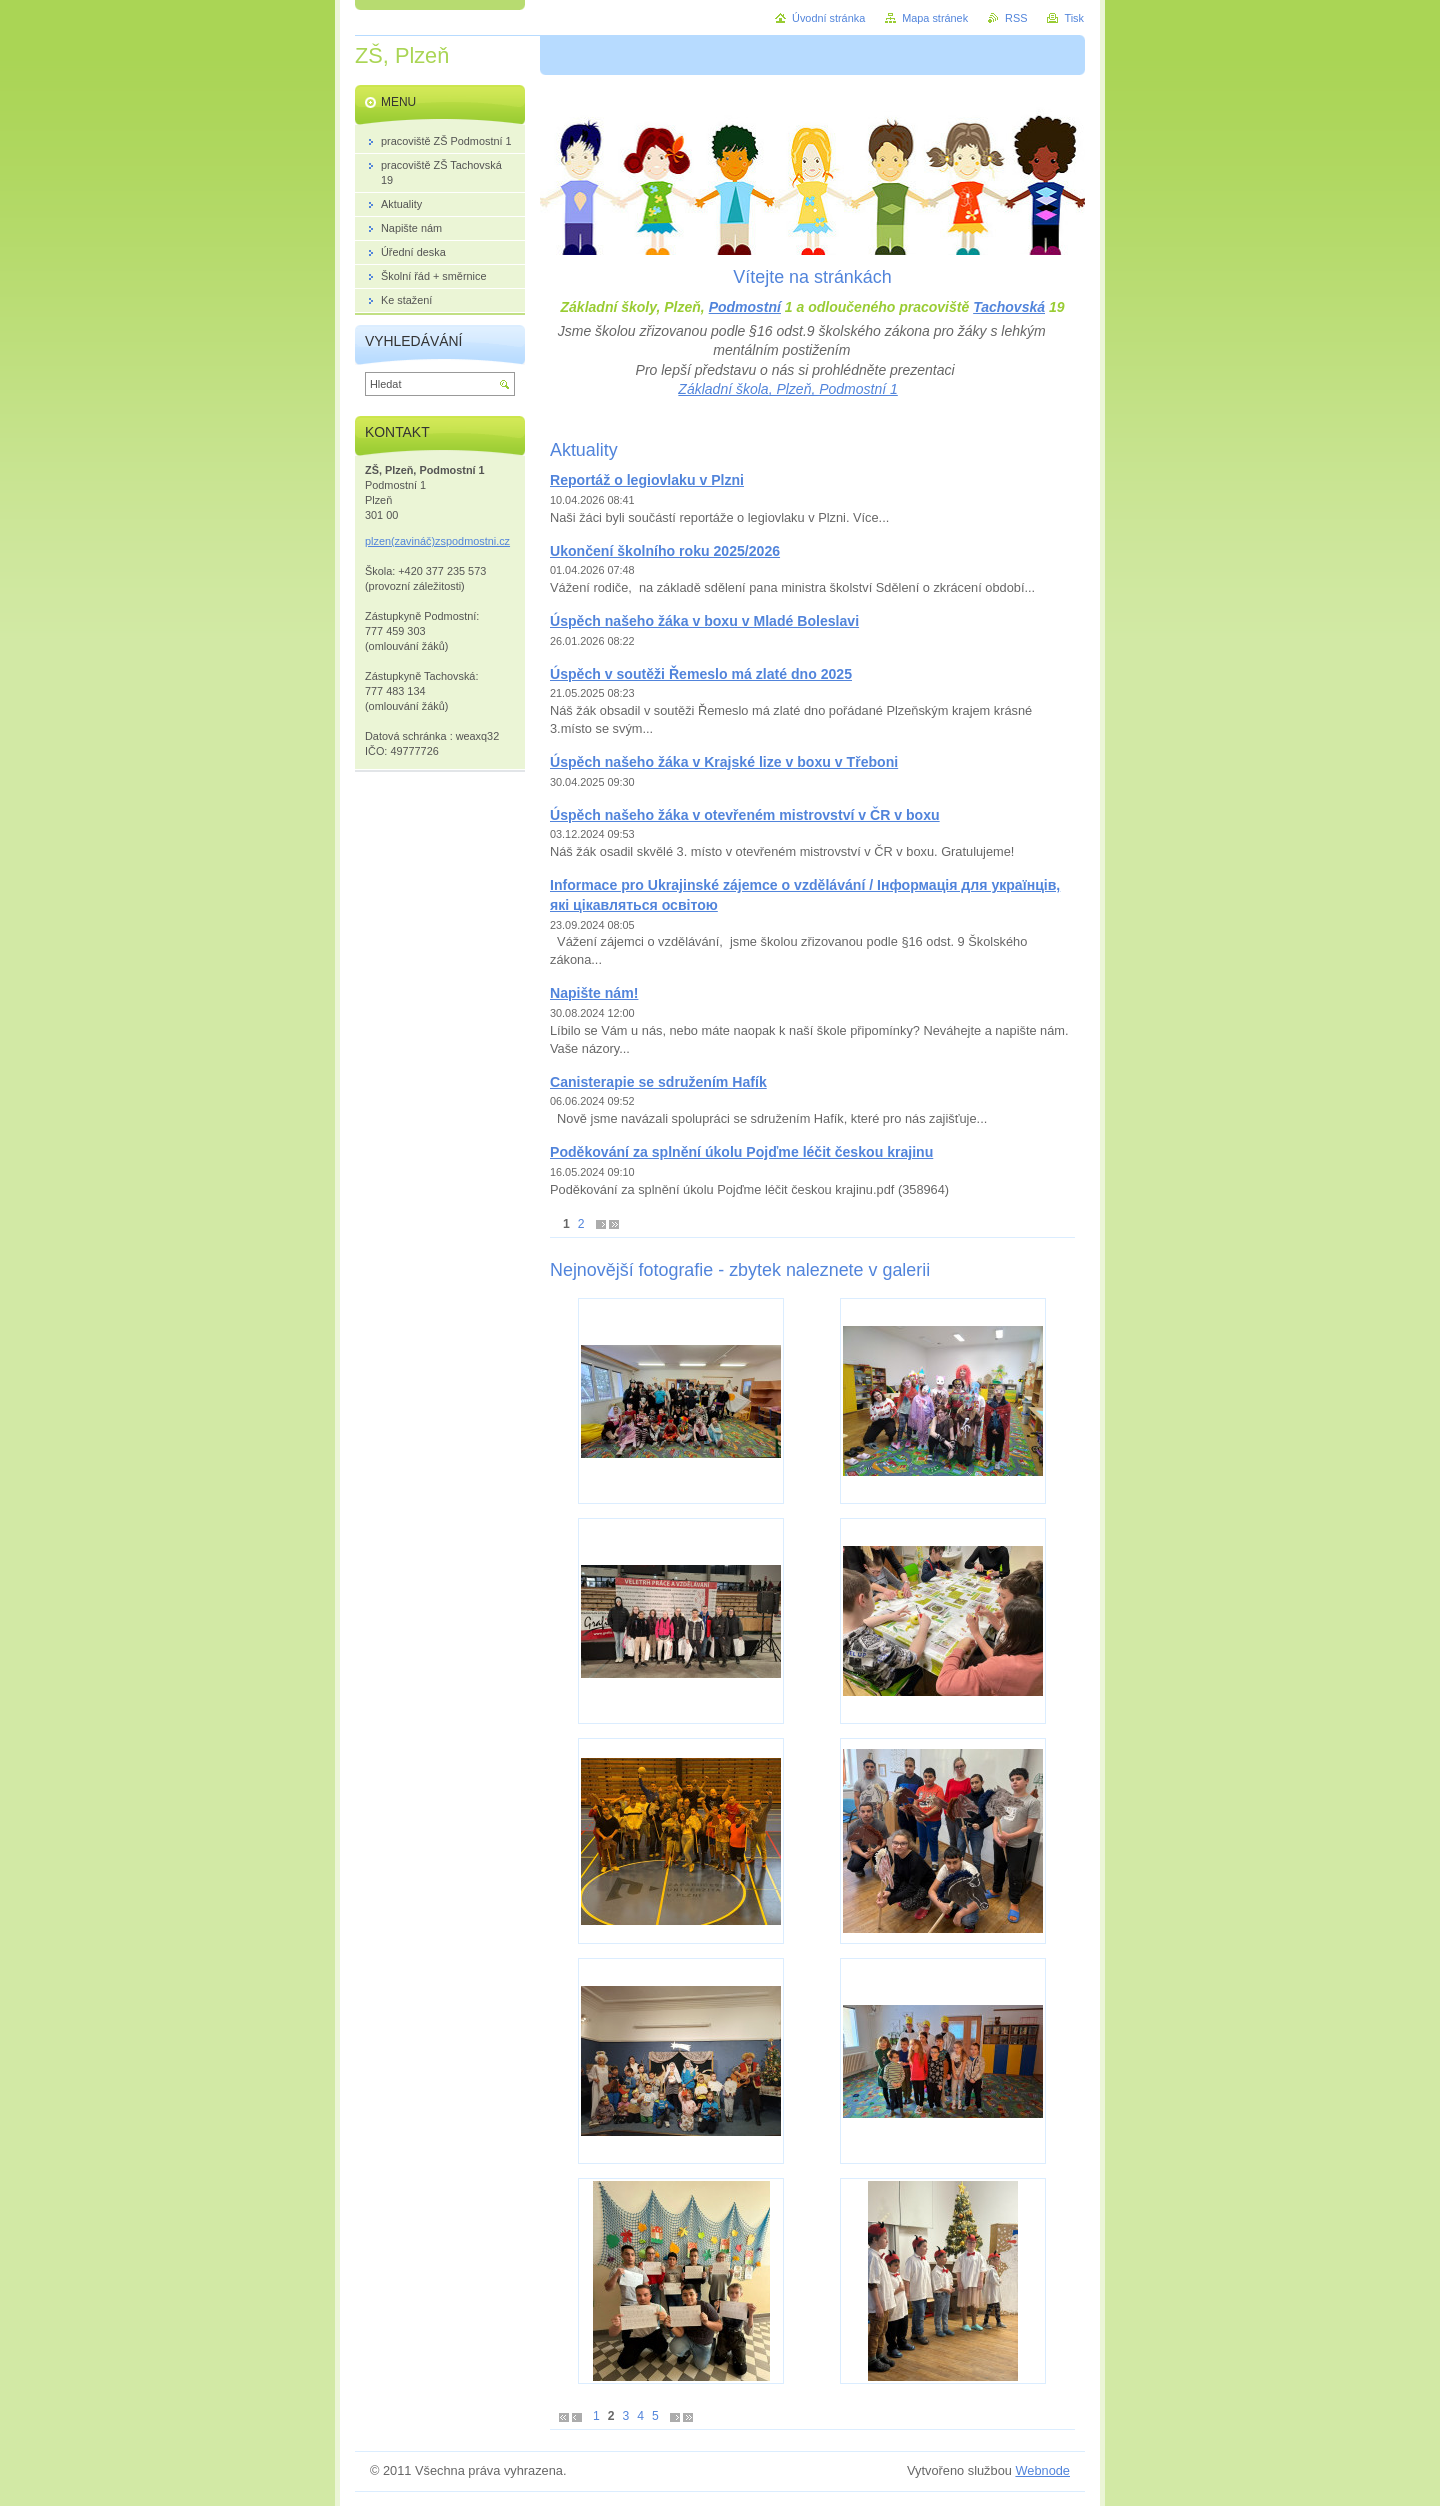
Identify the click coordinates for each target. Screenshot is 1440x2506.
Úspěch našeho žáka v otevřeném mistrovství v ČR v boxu (745, 815)
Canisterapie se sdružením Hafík (658, 1082)
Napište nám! (594, 993)
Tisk (1074, 18)
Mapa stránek (935, 18)
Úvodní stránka (828, 18)
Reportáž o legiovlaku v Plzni (647, 480)
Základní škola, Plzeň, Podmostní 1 (787, 389)
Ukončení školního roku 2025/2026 (665, 551)
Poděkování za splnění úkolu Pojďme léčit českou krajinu (741, 1152)
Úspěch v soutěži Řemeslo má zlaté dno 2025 (701, 674)
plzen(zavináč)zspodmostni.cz (437, 541)
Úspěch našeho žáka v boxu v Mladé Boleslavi (704, 621)
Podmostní (745, 307)
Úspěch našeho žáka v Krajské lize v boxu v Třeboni (724, 762)
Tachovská (1009, 307)
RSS (1016, 18)
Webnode (1042, 2470)
